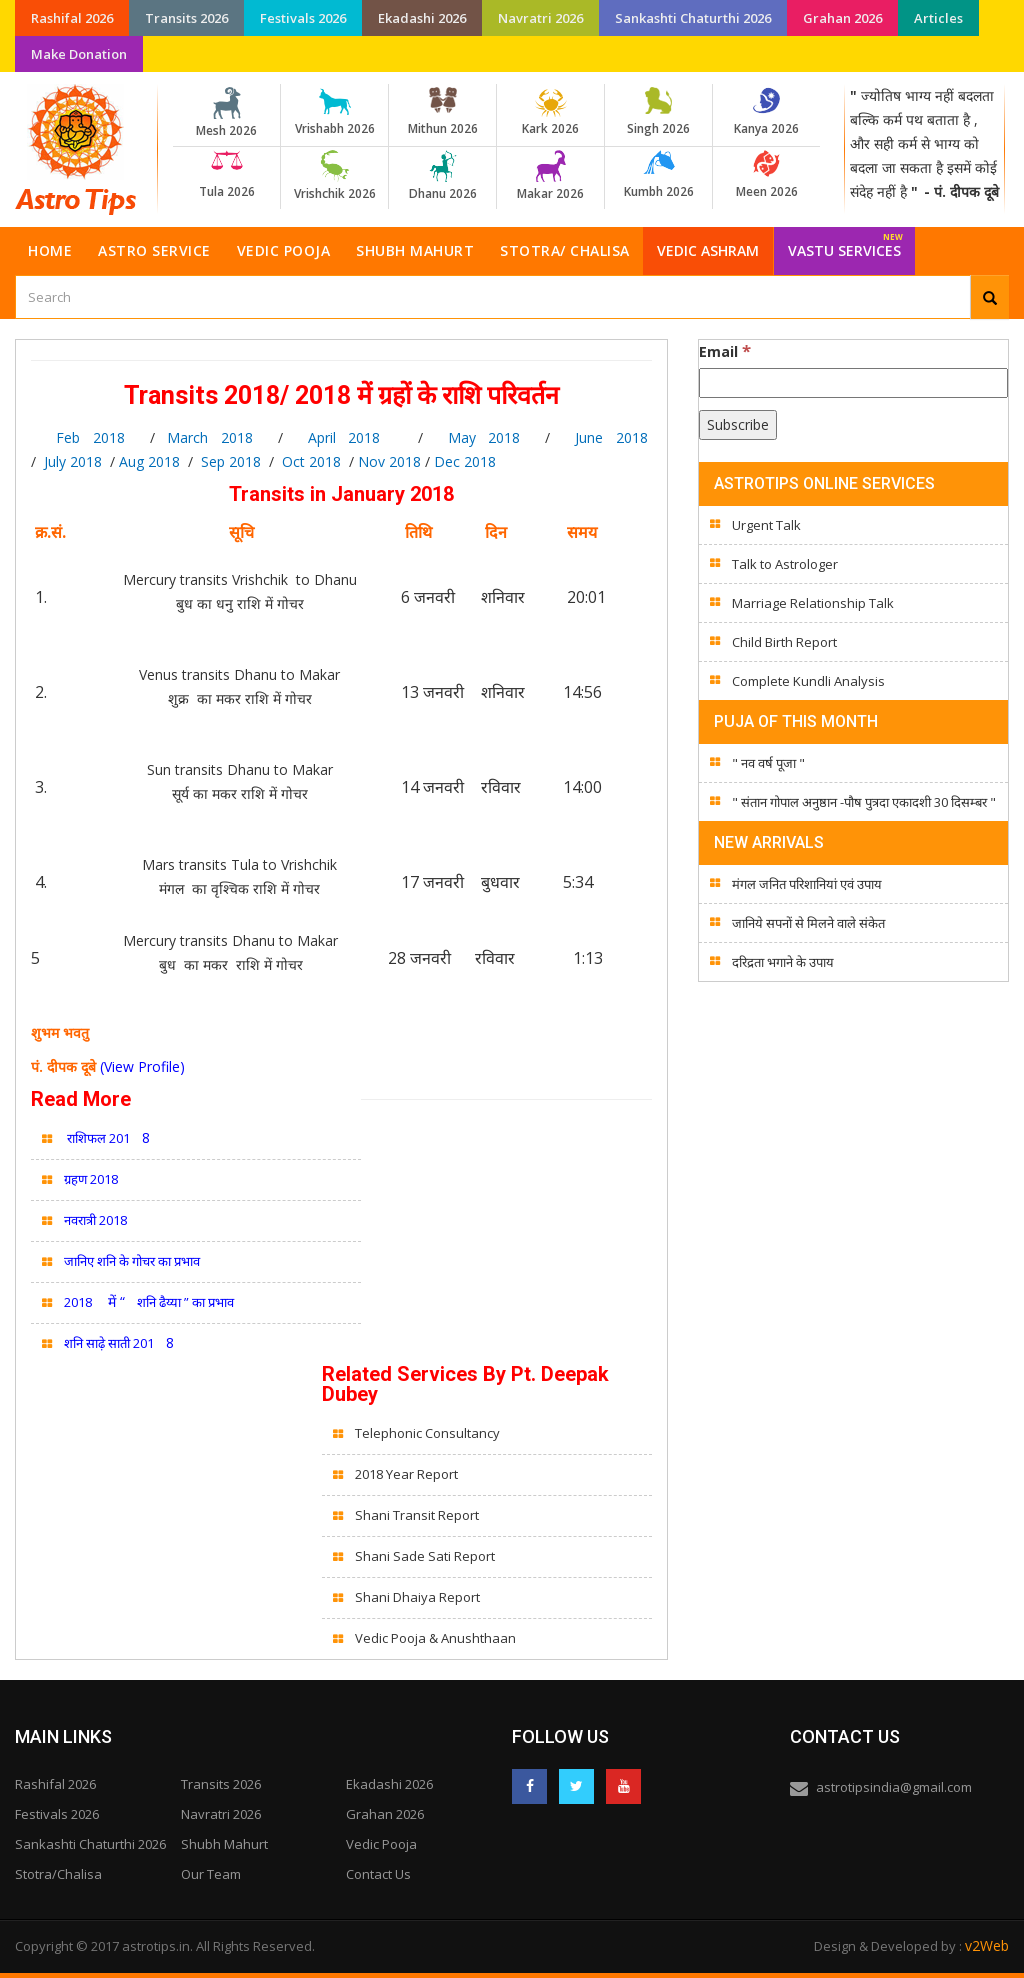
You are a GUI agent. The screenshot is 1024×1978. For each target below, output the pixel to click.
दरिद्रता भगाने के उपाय (783, 962)
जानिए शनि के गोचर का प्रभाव (132, 1261)
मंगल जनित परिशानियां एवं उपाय (807, 884)
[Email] (853, 383)
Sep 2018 (231, 461)
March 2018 (210, 437)
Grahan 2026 (842, 18)
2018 (78, 1302)
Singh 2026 (658, 112)
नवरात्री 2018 (95, 1220)
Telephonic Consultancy (429, 1433)
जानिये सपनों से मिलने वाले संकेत (808, 923)
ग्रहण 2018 (91, 1179)
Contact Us (378, 1874)
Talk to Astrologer (785, 564)
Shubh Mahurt (415, 250)
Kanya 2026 (766, 112)
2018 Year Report (406, 1474)
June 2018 (611, 437)
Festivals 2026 (303, 18)
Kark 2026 (550, 112)
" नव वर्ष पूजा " (768, 763)
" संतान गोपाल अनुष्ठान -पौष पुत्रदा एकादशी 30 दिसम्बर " (864, 802)
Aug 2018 (149, 461)
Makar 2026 (550, 176)
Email (725, 351)
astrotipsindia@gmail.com (894, 1787)
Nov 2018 (387, 461)
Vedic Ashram (708, 250)
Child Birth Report (784, 642)
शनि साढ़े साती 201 (109, 1343)
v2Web (987, 1945)
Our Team (211, 1874)
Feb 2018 (78, 437)
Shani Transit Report (417, 1515)
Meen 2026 (766, 175)
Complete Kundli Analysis (808, 681)
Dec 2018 (465, 461)
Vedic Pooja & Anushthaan (435, 1638)
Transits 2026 (186, 18)
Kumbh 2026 (658, 175)
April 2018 (344, 437)
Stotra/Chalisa (58, 1874)
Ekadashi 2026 (422, 18)
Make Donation (79, 54)
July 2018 (73, 461)
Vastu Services (845, 243)
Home (50, 250)
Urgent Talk (766, 525)
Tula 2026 (226, 175)
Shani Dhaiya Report (417, 1597)
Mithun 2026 (442, 112)
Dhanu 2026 (442, 176)
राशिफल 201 (97, 1138)
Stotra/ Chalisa (565, 250)
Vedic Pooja (284, 250)
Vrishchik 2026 (334, 176)
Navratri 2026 (540, 18)
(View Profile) (142, 1066)
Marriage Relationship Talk (813, 603)
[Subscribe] (738, 425)
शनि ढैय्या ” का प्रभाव (185, 1302)
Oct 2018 (311, 461)
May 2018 (484, 437)
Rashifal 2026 (72, 18)
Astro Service (154, 250)
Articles (938, 18)
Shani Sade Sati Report (425, 1556)
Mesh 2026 (226, 113)
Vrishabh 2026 (334, 112)
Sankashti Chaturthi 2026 (693, 18)
